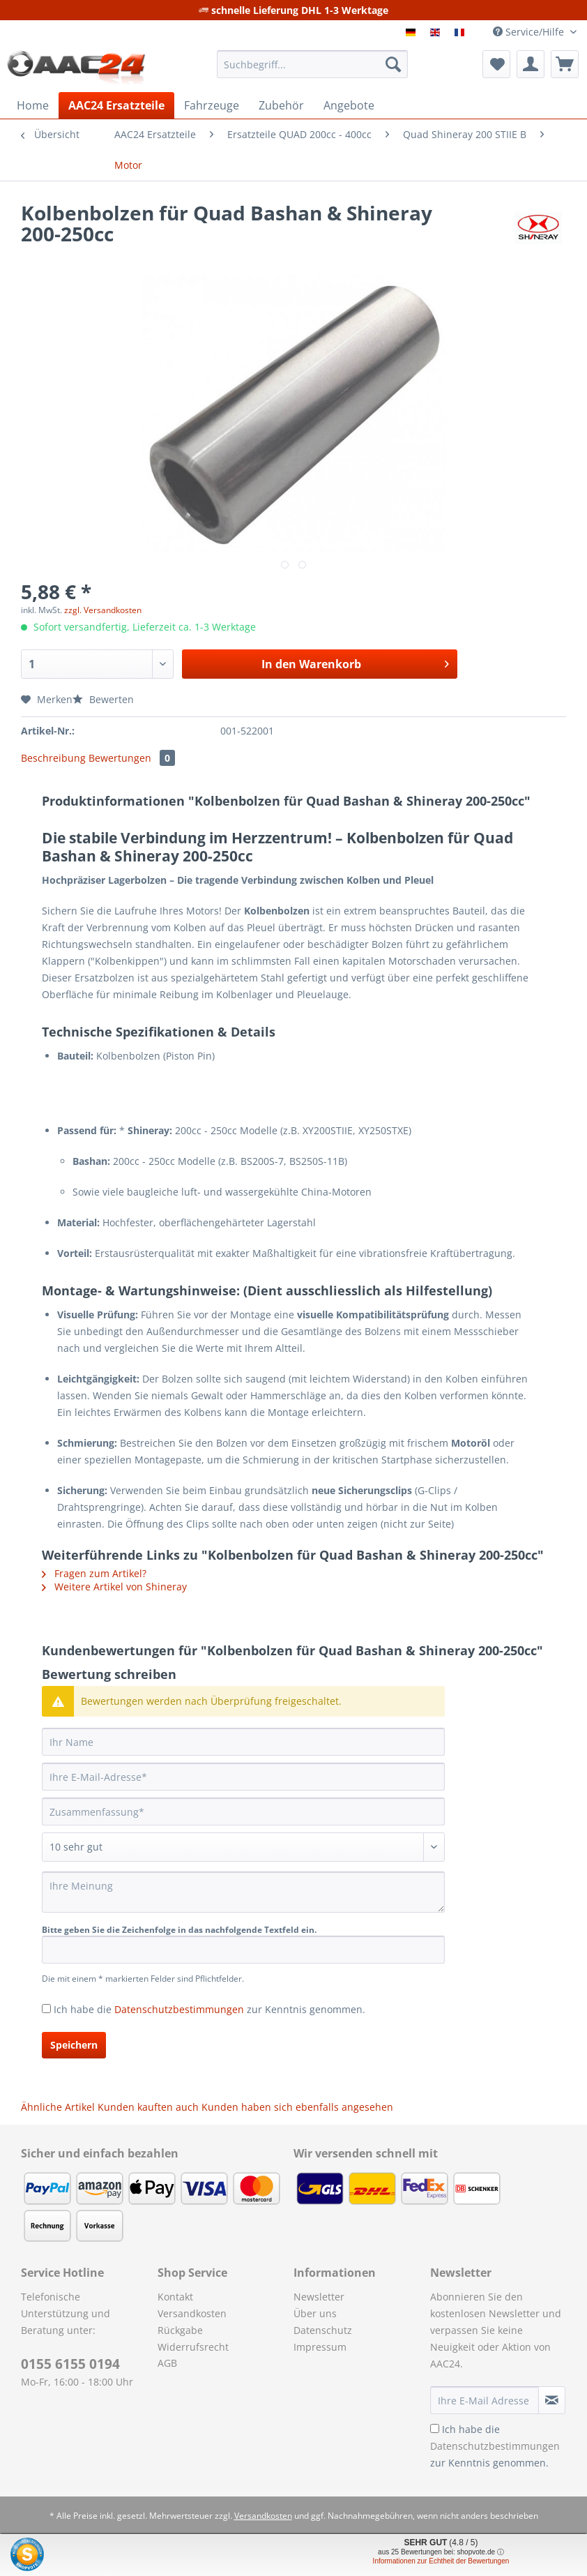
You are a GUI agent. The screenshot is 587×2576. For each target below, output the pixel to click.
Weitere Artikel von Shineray (114, 1586)
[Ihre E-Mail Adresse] (484, 2400)
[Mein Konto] (530, 64)
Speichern (74, 2044)
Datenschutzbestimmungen (179, 2009)
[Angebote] (349, 105)
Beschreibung (53, 757)
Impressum (320, 2346)
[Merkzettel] (496, 64)
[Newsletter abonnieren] (551, 2400)
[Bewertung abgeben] (243, 1847)
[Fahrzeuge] (211, 105)
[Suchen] (393, 64)
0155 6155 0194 (70, 2364)
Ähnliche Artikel (58, 2107)
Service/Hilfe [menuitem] (530, 31)
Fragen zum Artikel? (94, 1573)
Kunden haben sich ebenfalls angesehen (297, 2107)
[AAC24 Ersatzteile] (116, 105)
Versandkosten (192, 2313)
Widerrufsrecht (193, 2346)
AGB (167, 2363)
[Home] (33, 105)
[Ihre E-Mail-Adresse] (243, 1777)
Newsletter (319, 2296)
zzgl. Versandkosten (103, 610)
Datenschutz (323, 2330)
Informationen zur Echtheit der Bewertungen (441, 2561)
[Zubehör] (281, 105)
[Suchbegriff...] (312, 64)
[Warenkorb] (565, 64)
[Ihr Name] (243, 1742)
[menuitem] (312, 70)
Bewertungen (132, 757)
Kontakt (175, 2296)
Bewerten (103, 699)
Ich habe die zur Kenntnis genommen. (209, 2009)
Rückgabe (180, 2330)
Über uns (315, 2313)
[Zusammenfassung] (243, 1811)
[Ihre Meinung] (243, 1892)
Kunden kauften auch (148, 2107)
